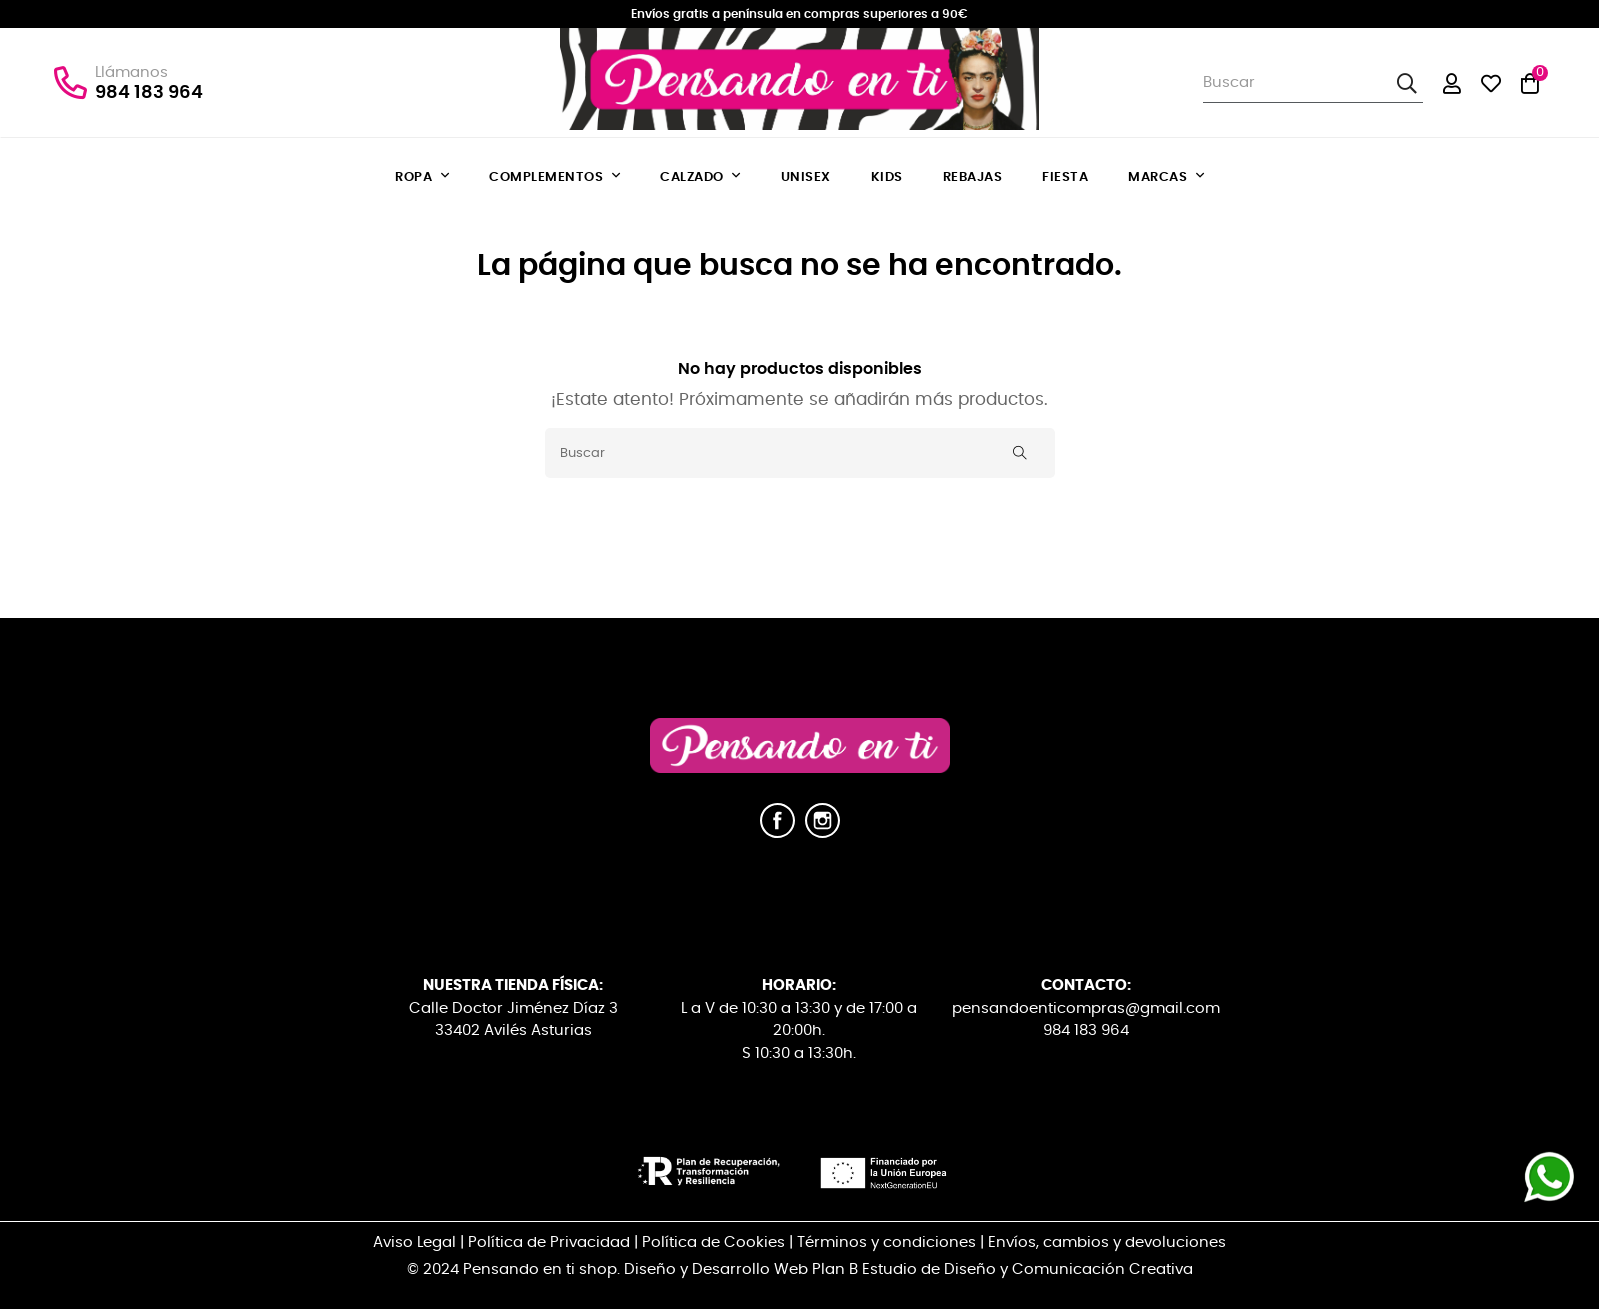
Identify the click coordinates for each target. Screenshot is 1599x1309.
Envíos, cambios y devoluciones (1107, 1242)
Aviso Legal (414, 1242)
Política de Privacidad (549, 1242)
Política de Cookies (713, 1242)
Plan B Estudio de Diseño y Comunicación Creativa (1002, 1269)
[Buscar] (800, 453)
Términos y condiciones (886, 1242)
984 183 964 (149, 93)
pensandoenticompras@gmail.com (1086, 1008)
